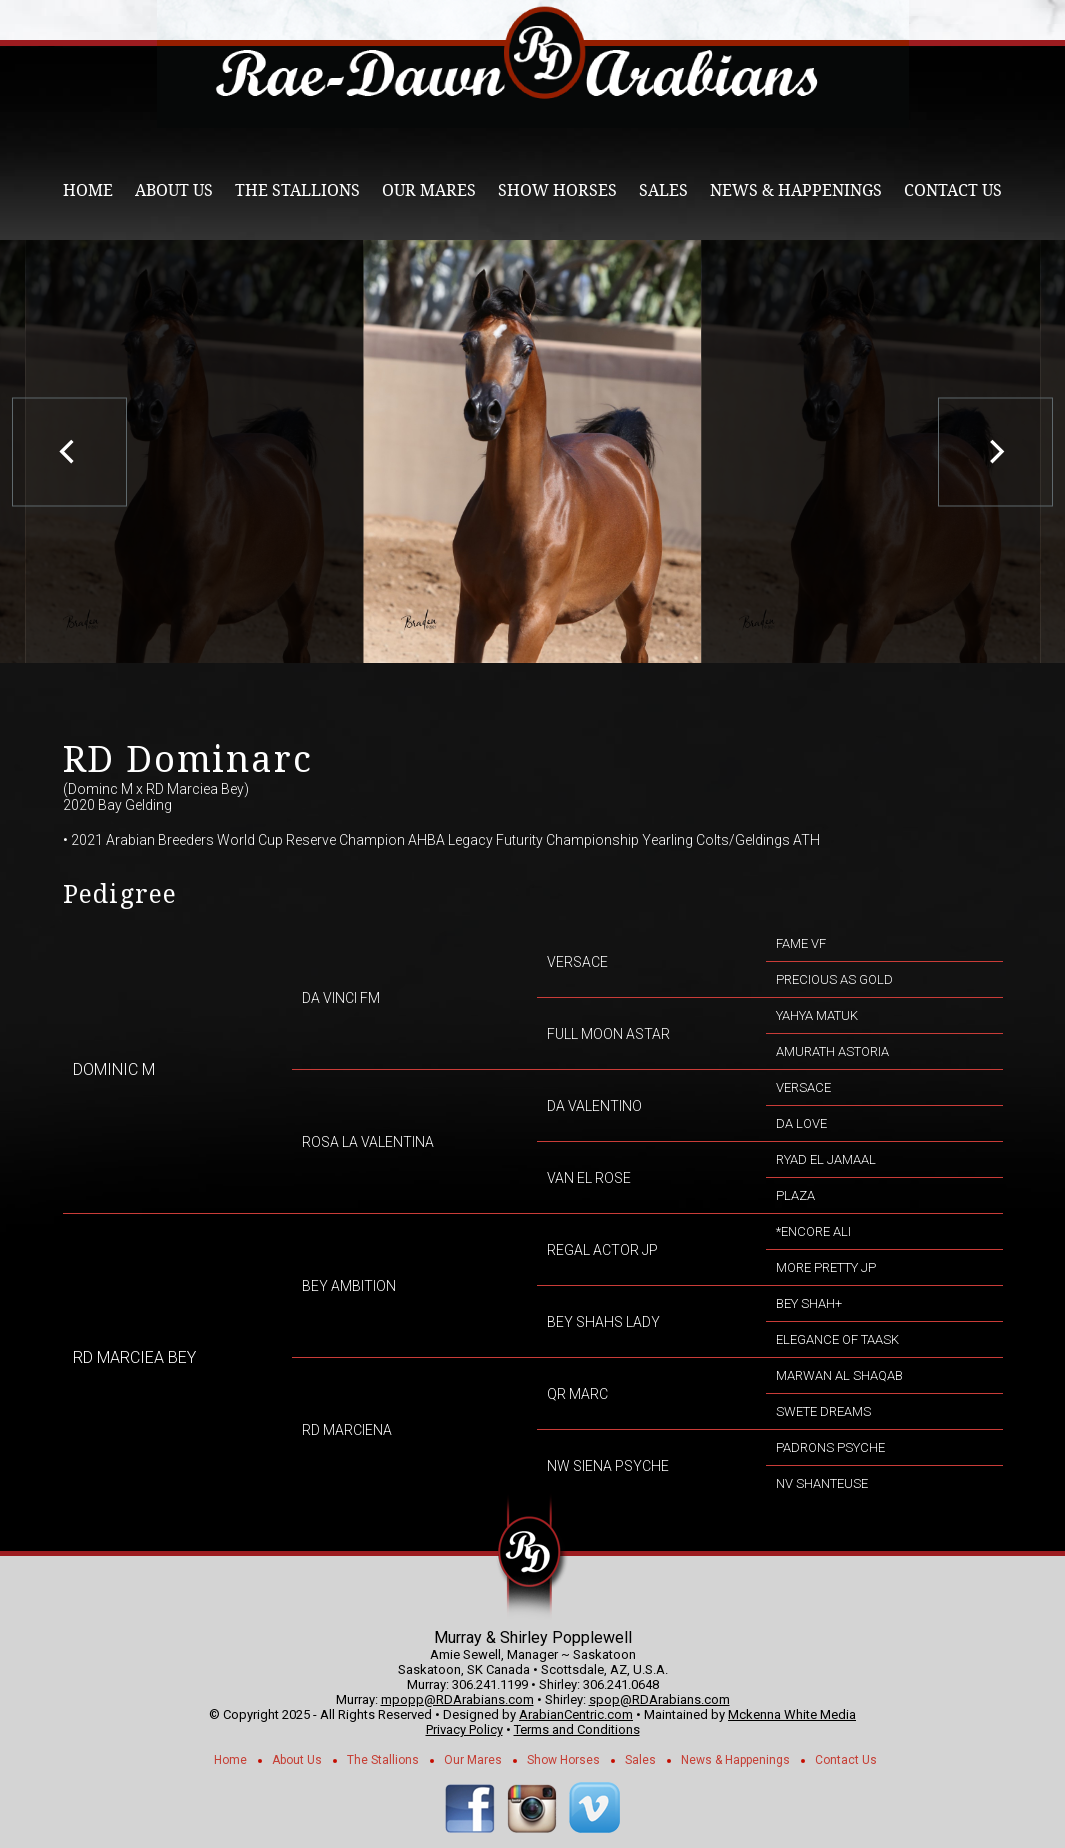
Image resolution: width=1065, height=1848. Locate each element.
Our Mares (429, 190)
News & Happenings (796, 190)
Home (88, 190)
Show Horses (557, 190)
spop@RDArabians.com (659, 1699)
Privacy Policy (464, 1729)
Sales (663, 190)
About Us (174, 190)
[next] (995, 451)
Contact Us (953, 190)
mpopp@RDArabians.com (457, 1699)
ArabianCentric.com (576, 1714)
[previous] (69, 451)
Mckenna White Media (792, 1714)
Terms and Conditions (577, 1729)
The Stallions (297, 190)
